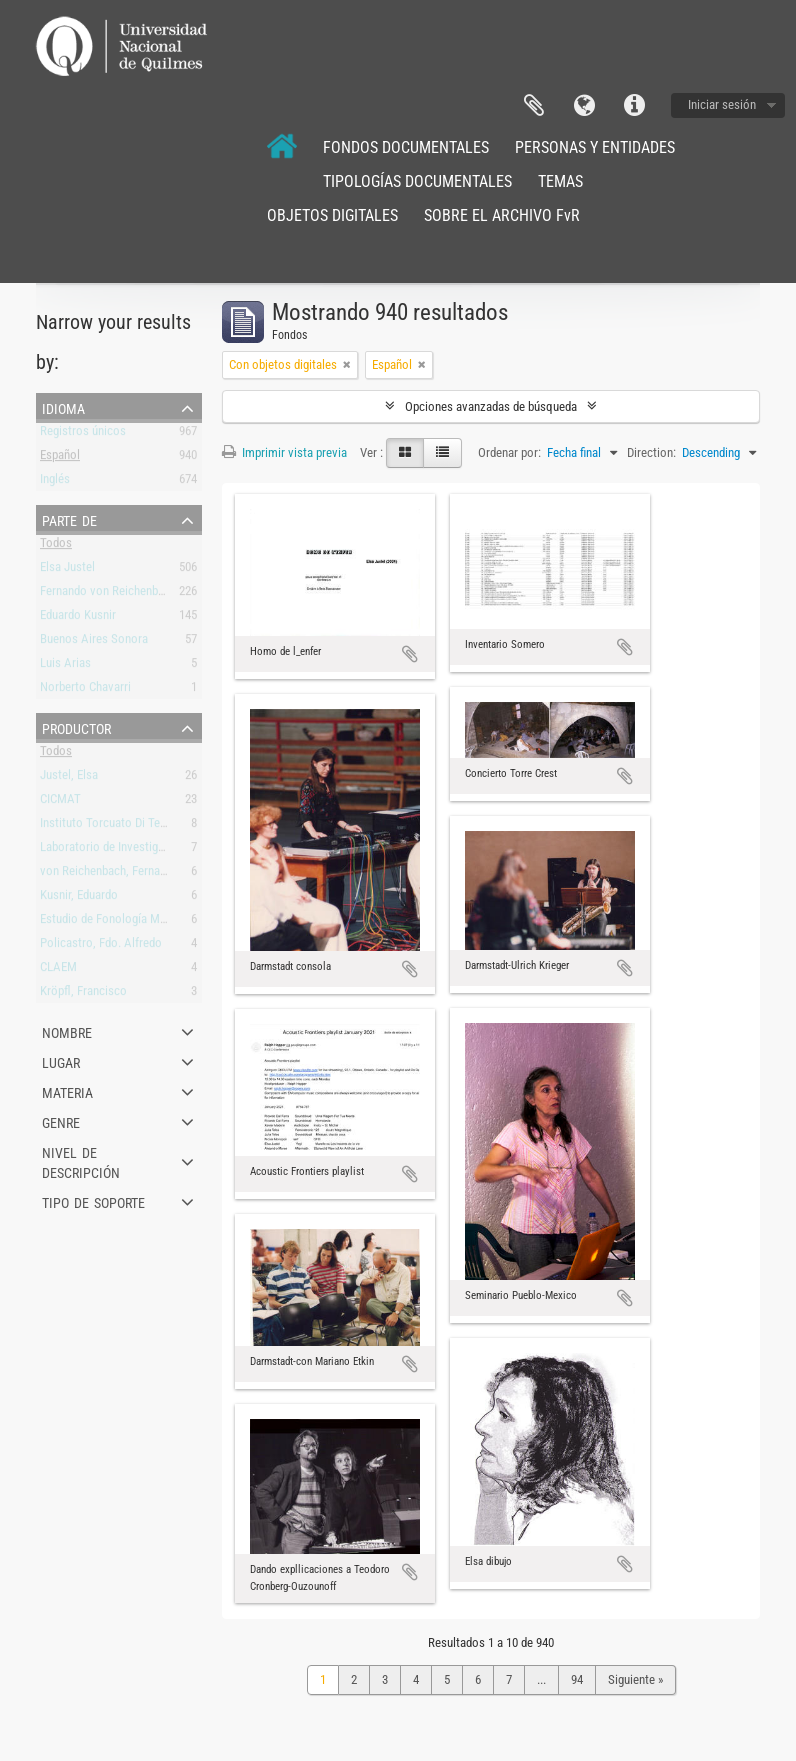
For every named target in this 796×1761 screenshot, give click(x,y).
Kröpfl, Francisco (83, 994)
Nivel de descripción (81, 1161)
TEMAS (560, 181)
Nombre (67, 1031)
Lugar (61, 1061)
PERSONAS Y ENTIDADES (595, 147)
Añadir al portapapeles (410, 654)
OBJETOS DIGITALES (332, 215)
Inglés (55, 482)
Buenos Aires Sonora (94, 642)
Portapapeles (534, 106)
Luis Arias (65, 666)
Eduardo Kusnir (78, 618)
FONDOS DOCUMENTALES (406, 147)
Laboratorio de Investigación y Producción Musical (169, 850)
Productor (76, 727)
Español (60, 458)
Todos (56, 546)
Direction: (651, 452)
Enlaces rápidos (634, 106)
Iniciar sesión (722, 104)
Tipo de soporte (93, 1201)
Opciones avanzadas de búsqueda (491, 406)
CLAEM (58, 970)
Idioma (584, 106)
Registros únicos (83, 434)
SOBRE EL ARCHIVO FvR (502, 215)
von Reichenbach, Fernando (109, 874)
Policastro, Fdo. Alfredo (101, 946)
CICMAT (60, 802)
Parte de (69, 519)
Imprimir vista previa (284, 452)
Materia (67, 1091)
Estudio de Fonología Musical (115, 922)
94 (577, 1679)
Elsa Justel (67, 570)
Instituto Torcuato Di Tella (106, 826)
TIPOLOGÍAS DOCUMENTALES (417, 181)
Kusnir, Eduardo (79, 898)
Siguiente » (635, 1679)
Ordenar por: (509, 452)
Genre (61, 1121)
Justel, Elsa (69, 778)
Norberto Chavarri (85, 690)
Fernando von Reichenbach (108, 594)
